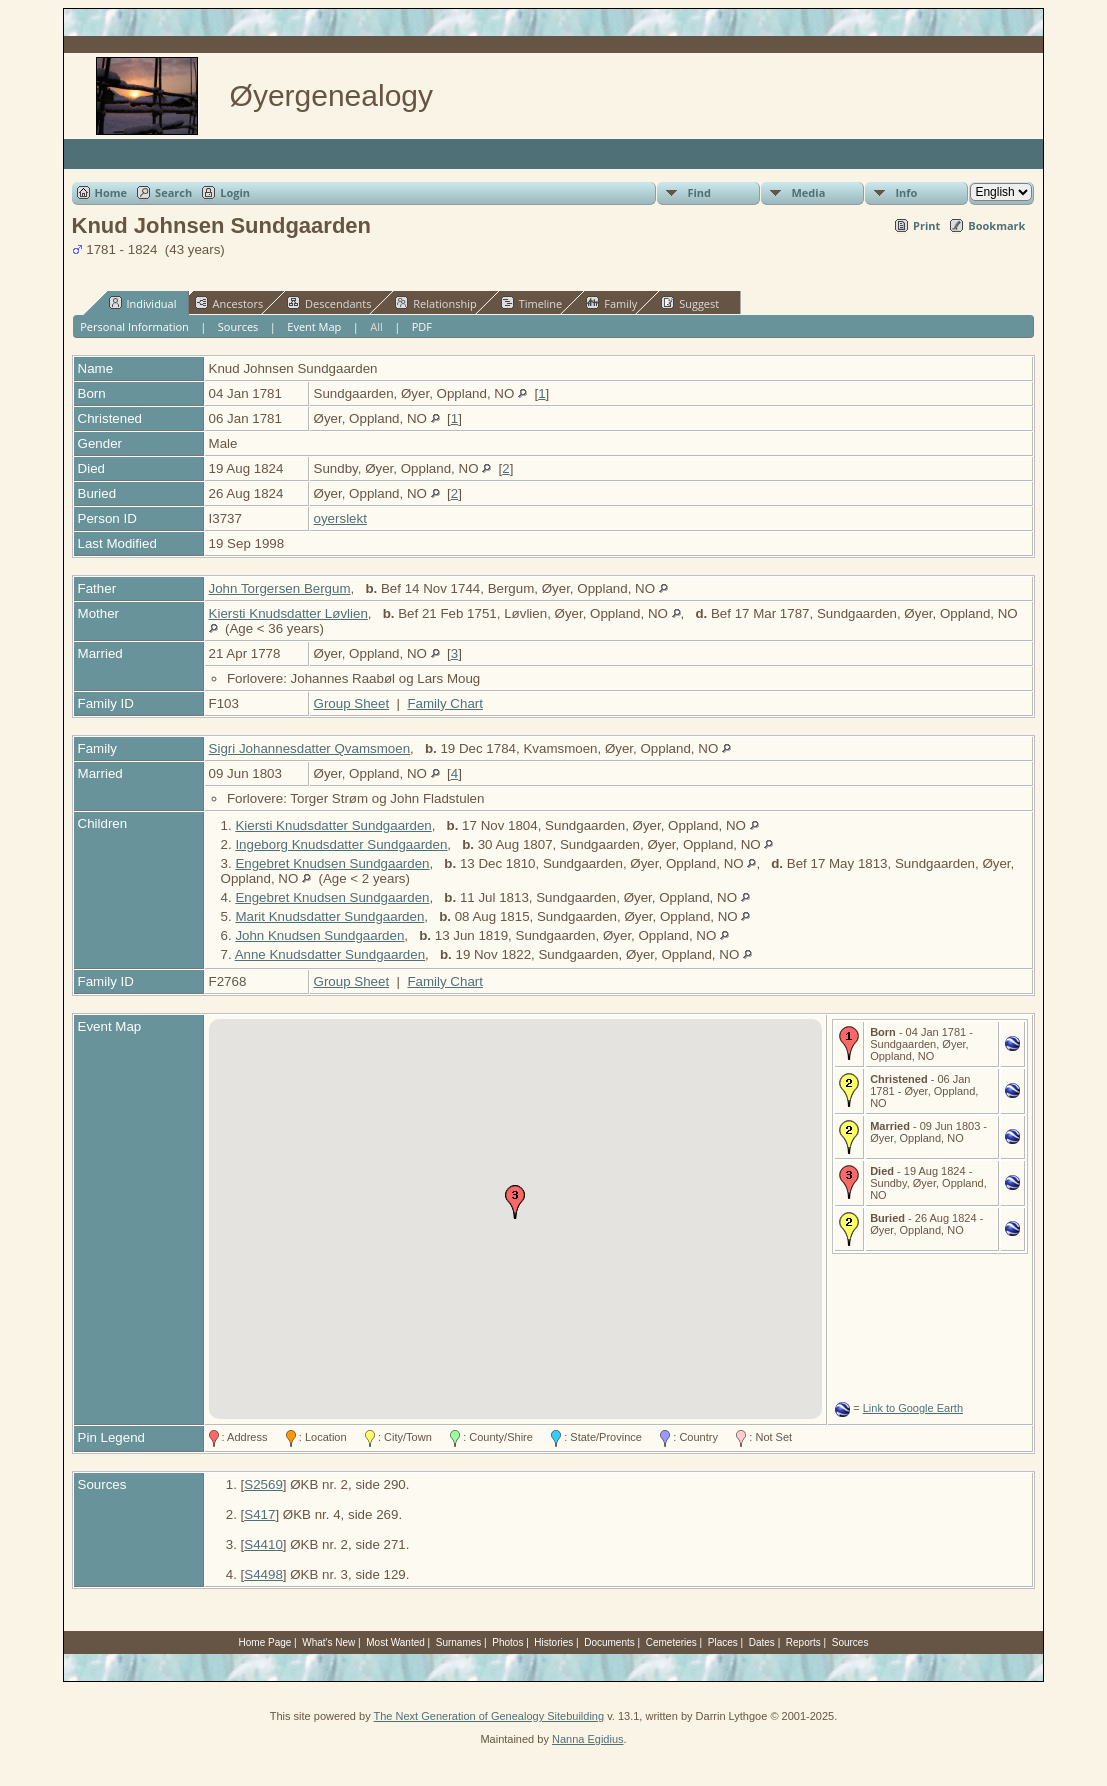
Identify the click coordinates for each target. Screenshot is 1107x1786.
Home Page (265, 1642)
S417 (259, 1514)
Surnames (459, 1642)
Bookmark (996, 225)
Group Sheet (352, 703)
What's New (328, 1642)
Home (111, 192)
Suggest (690, 303)
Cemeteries (671, 1642)
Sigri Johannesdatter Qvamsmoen (310, 748)
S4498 (263, 1574)
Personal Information (134, 326)
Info (906, 192)
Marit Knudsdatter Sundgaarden (329, 916)
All (376, 326)
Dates (762, 1642)
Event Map (314, 326)
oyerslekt (340, 518)
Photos (507, 1642)
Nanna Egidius (588, 1739)
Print (926, 225)
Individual (143, 303)
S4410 (263, 1544)
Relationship (435, 303)
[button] (515, 1202)
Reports (803, 1642)
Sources (238, 326)
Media (808, 192)
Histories (553, 1642)
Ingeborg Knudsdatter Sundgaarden (341, 844)
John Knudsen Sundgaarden (319, 935)
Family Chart (445, 703)
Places (723, 1642)
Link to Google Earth (913, 1408)
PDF (422, 326)
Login (235, 192)
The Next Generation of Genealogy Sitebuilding (489, 1716)
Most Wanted (395, 1642)
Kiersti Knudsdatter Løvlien (288, 613)
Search (173, 192)
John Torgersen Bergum (280, 588)
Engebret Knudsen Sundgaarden (332, 863)
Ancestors (229, 303)
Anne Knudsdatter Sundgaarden (330, 954)
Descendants (329, 303)
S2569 (263, 1484)
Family (611, 303)
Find (699, 192)
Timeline (532, 303)
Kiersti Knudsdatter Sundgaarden (333, 825)
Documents (609, 1642)
